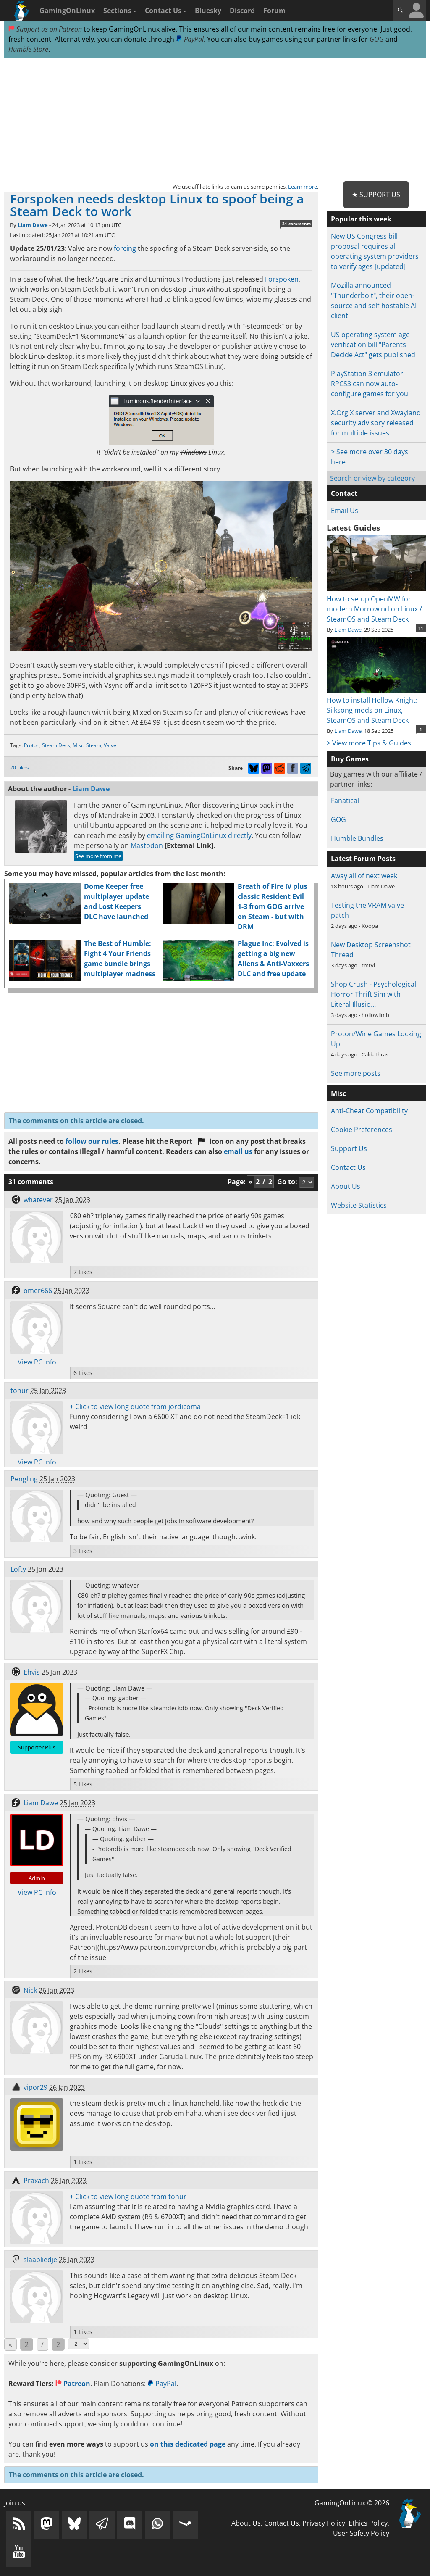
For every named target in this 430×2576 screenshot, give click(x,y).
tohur (19, 1390)
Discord (242, 10)
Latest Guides (353, 528)
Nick (30, 1990)
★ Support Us (376, 194)
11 (420, 628)
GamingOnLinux (67, 10)
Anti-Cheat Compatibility (369, 1110)
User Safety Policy (361, 2533)
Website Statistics (359, 1205)
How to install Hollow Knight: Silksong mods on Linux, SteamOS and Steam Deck (376, 705)
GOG (377, 39)
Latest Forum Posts (363, 858)
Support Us (349, 1148)
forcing (125, 248)
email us (238, 1151)
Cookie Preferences (361, 1129)
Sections (119, 10)
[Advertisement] (214, 120)
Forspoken (282, 279)
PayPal (190, 39)
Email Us (344, 510)
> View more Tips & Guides (369, 743)
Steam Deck (56, 745)
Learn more (302, 186)
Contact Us (165, 10)
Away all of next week (364, 875)
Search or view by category (372, 478)
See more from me (98, 856)
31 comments (296, 224)
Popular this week (361, 219)
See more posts (355, 1073)
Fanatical (345, 800)
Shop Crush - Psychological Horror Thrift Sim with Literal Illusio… (373, 994)
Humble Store (28, 49)
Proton (31, 745)
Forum (274, 10)
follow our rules (92, 1141)
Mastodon (147, 845)
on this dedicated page (187, 2444)
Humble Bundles (357, 838)
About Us (345, 1186)
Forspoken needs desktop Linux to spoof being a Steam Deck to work (157, 205)
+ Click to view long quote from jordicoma (135, 1406)
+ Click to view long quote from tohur (128, 2196)
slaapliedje (40, 2259)
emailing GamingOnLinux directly (199, 835)
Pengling (24, 1478)
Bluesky (208, 10)
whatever (38, 1199)
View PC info (37, 1362)
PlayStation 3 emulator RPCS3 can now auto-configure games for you (369, 383)
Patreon (72, 2383)
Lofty (18, 1569)
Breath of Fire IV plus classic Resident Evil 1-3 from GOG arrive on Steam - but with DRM (272, 906)
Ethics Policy (368, 2523)
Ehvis (32, 1672)
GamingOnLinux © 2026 (352, 2503)
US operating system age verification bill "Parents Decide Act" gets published (373, 344)
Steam (93, 745)
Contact (344, 493)
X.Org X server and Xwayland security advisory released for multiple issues (376, 422)
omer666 (38, 1290)
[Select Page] (78, 2343)
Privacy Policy (323, 2523)
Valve (110, 745)
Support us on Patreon (45, 29)
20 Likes (19, 767)
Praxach (36, 2180)
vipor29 (35, 2087)
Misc (78, 745)
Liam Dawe (33, 225)
